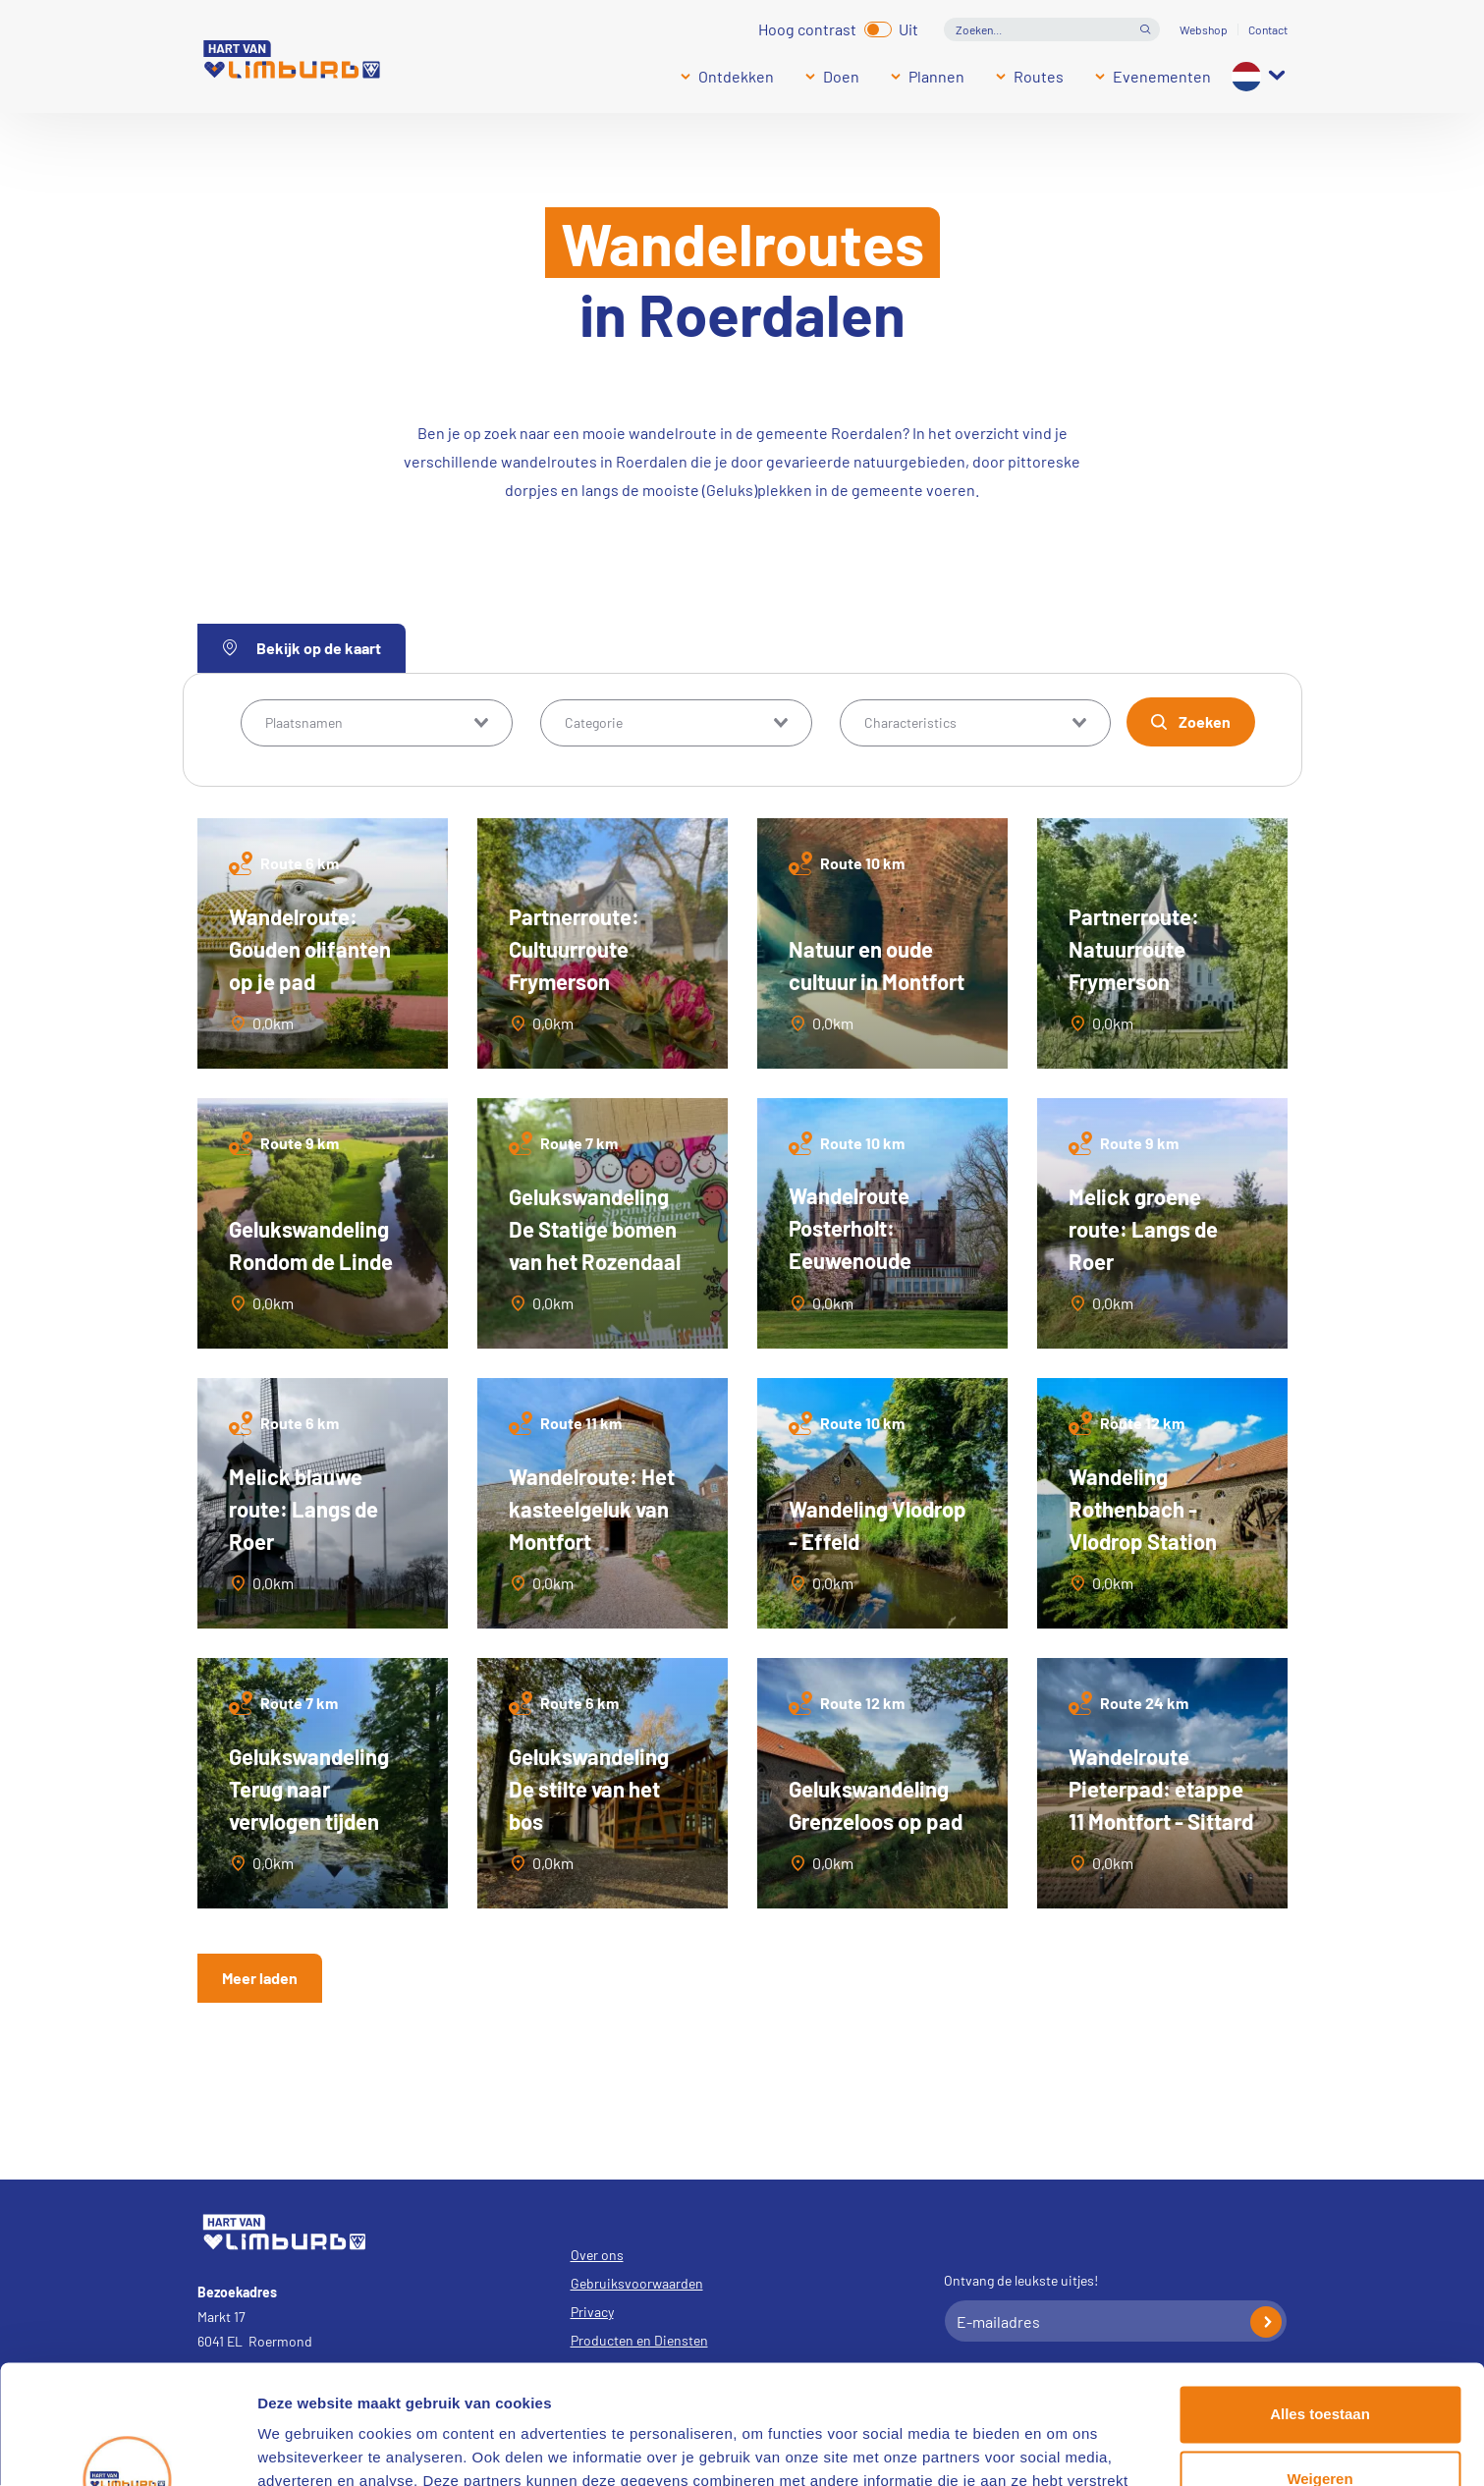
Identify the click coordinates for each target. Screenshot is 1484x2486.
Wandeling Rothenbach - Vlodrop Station (1143, 1509)
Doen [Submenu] (841, 76)
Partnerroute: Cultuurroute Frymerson (574, 949)
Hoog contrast (807, 27)
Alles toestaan (1320, 2302)
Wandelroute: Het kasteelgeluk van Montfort (592, 1509)
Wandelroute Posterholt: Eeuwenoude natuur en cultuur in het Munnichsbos (880, 1260)
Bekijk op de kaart (301, 647)
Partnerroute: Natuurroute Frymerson (1134, 949)
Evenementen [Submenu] (1162, 76)
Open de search (1145, 29)
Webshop (1204, 29)
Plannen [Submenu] (936, 76)
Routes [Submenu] (1039, 76)
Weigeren (1319, 2366)
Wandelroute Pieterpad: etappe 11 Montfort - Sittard (1161, 1788)
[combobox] (377, 722)
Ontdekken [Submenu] (736, 76)
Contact (1268, 29)
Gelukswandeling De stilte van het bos (589, 1788)
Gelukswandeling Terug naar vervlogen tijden (309, 1788)
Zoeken (1205, 721)
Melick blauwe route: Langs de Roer (303, 1509)
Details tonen (304, 2447)
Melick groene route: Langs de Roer (1143, 1229)
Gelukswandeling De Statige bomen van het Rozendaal (595, 1229)
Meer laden (260, 1977)
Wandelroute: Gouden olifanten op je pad (310, 949)
